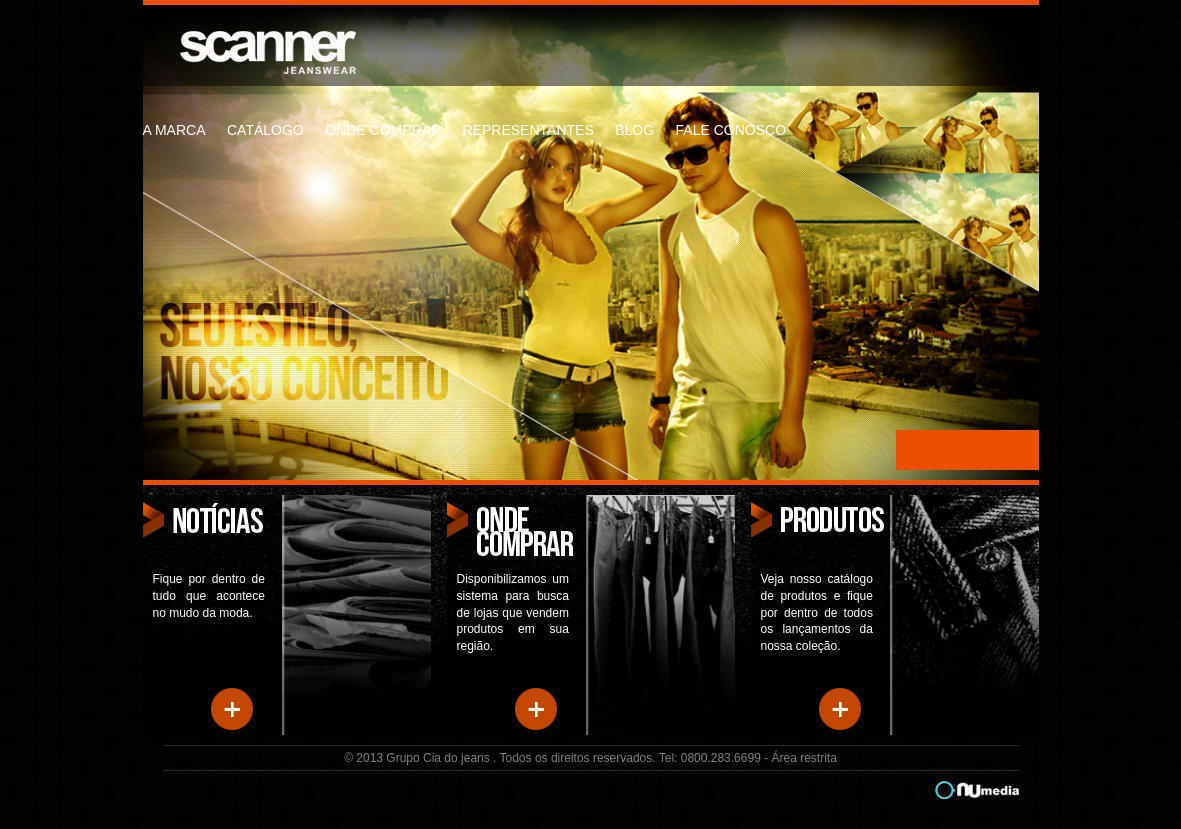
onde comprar (383, 130)
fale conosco (731, 130)
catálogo (265, 130)
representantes (528, 130)
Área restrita (803, 758)
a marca (174, 130)
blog (634, 130)
